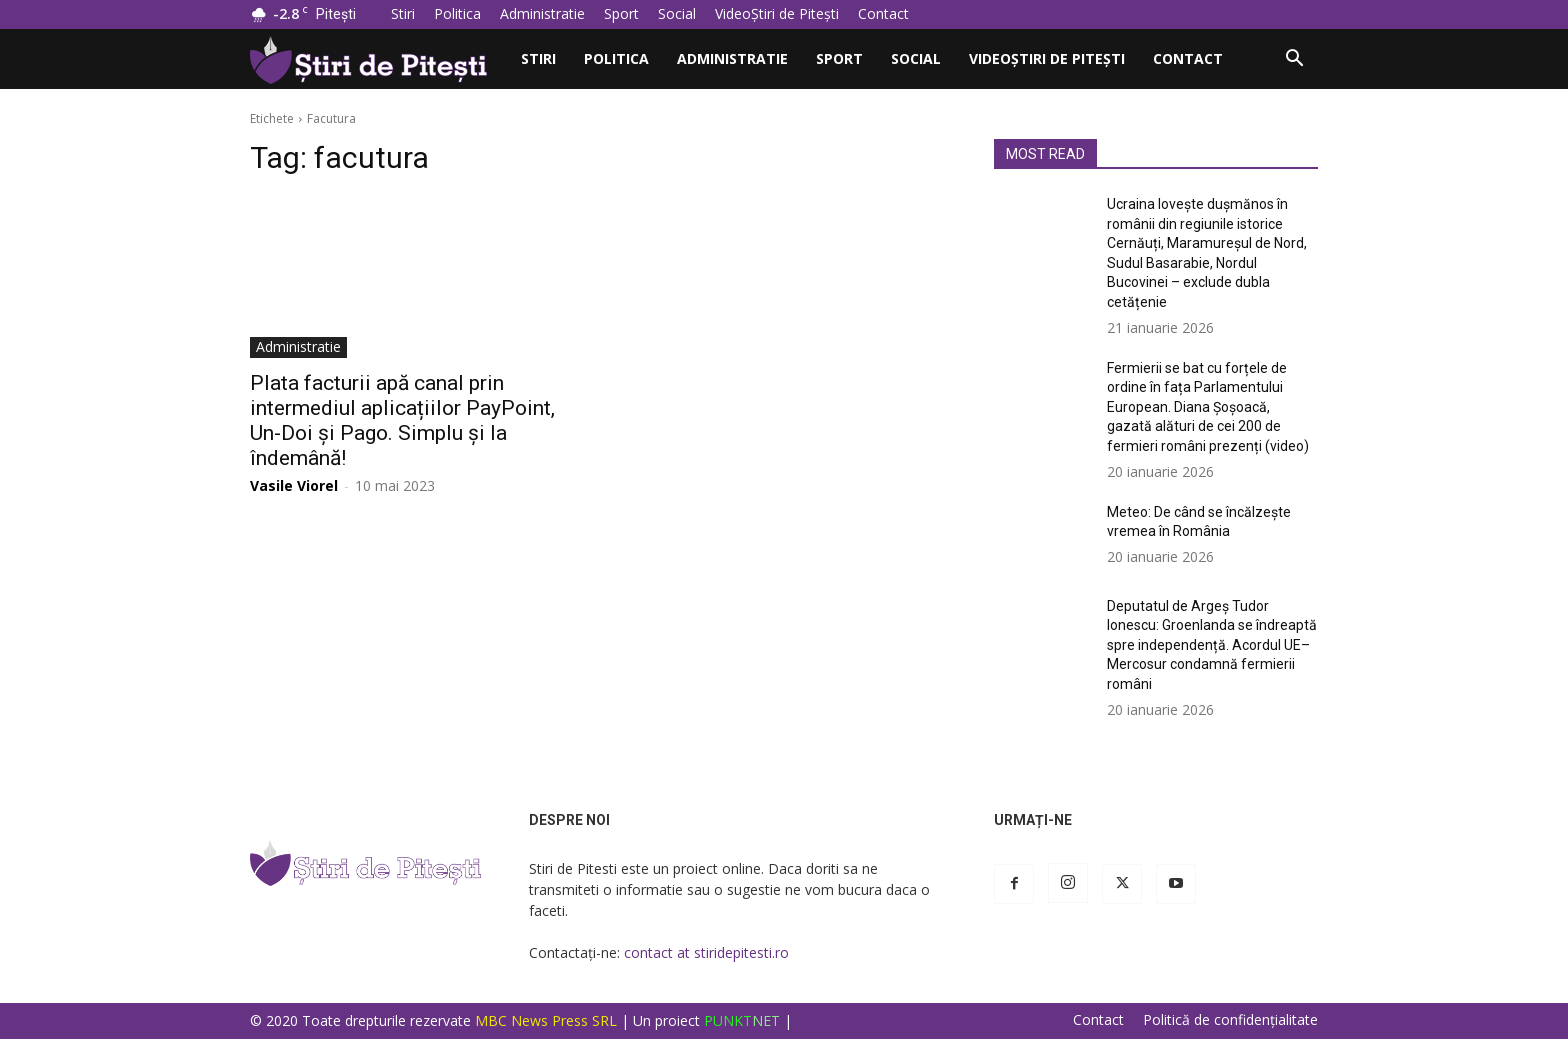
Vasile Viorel (294, 485)
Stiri (403, 13)
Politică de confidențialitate (1230, 1020)
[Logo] (378, 58)
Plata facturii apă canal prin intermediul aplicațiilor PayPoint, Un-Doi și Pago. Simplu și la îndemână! (402, 420)
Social (677, 13)
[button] (1294, 60)
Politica (457, 13)
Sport (621, 13)
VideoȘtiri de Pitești (777, 13)
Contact (883, 13)
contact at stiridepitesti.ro (706, 952)
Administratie (542, 13)
